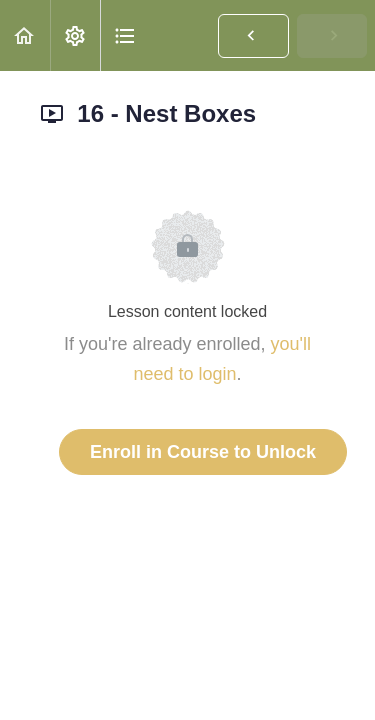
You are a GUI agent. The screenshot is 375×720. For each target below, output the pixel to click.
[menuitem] (75, 35)
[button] (25, 35)
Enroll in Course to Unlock (203, 452)
